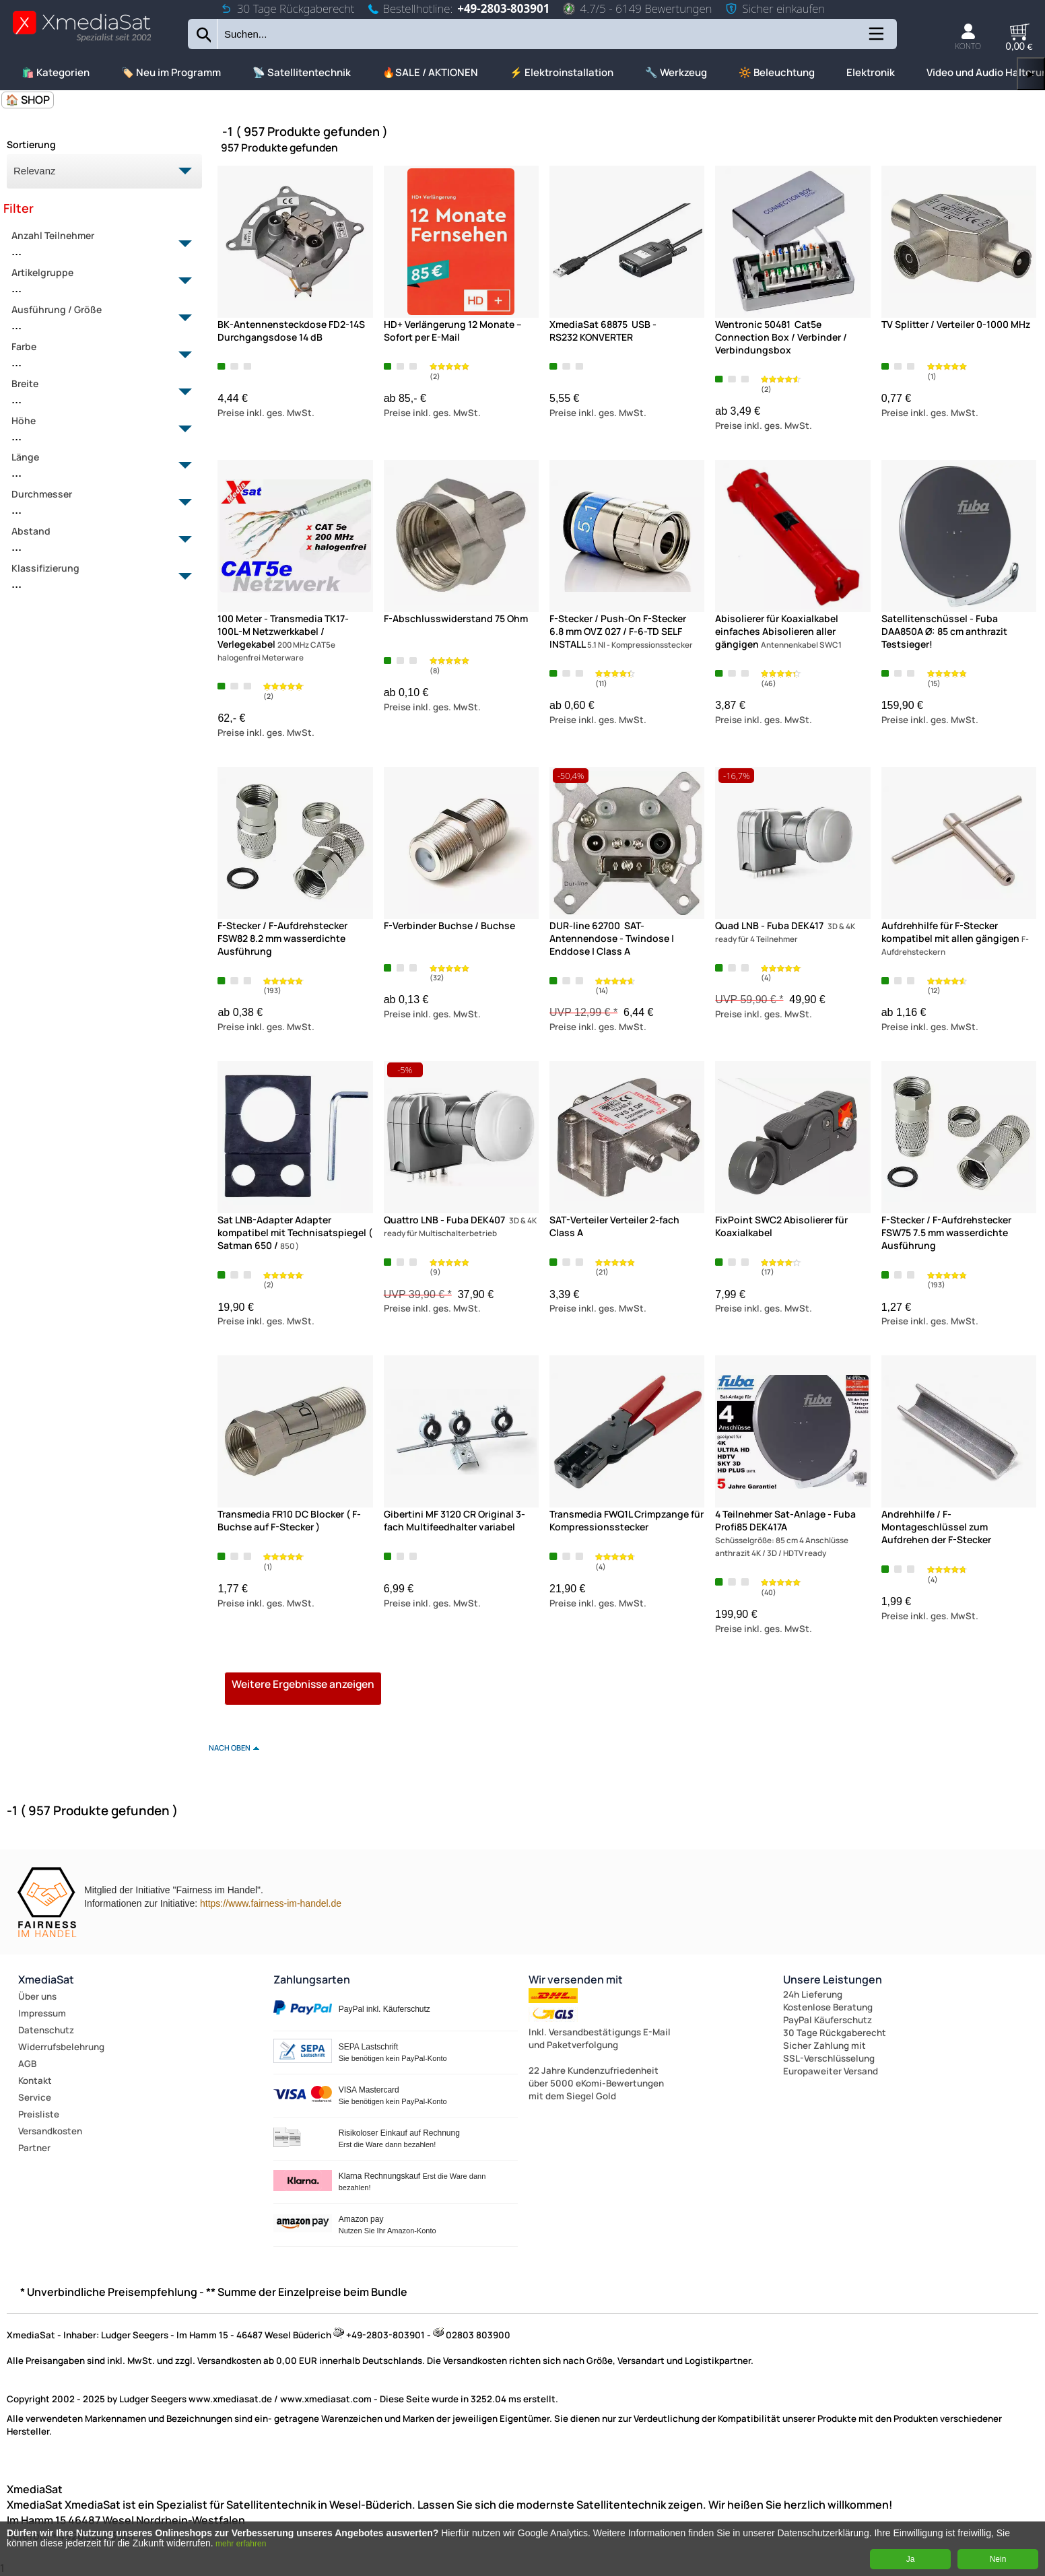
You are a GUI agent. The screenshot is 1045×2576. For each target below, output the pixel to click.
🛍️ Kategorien (56, 72)
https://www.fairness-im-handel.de (270, 1903)
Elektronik (870, 72)
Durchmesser (96, 502)
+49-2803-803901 (503, 8)
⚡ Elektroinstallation (561, 72)
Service (34, 2097)
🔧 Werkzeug (676, 72)
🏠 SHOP (27, 99)
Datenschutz (46, 2030)
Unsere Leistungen (832, 1979)
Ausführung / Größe (96, 318)
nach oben (229, 1747)
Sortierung (31, 144)
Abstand (96, 539)
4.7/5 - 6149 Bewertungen (637, 8)
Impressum (42, 2013)
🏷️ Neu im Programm (171, 72)
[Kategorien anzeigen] (875, 39)
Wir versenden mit (576, 1979)
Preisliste (38, 2114)
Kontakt (35, 2080)
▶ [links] (1030, 74)
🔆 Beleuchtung (777, 72)
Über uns (37, 1996)
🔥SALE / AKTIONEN (430, 72)
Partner (34, 2148)
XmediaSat (46, 1979)
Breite (96, 392)
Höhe (96, 429)
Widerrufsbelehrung (61, 2047)
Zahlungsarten (311, 1979)
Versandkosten (50, 2131)
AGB (27, 2064)
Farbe (96, 355)
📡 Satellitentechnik (301, 72)
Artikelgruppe (96, 281)
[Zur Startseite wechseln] (82, 40)
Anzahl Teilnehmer (96, 244)
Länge (96, 465)
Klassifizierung (96, 577)
